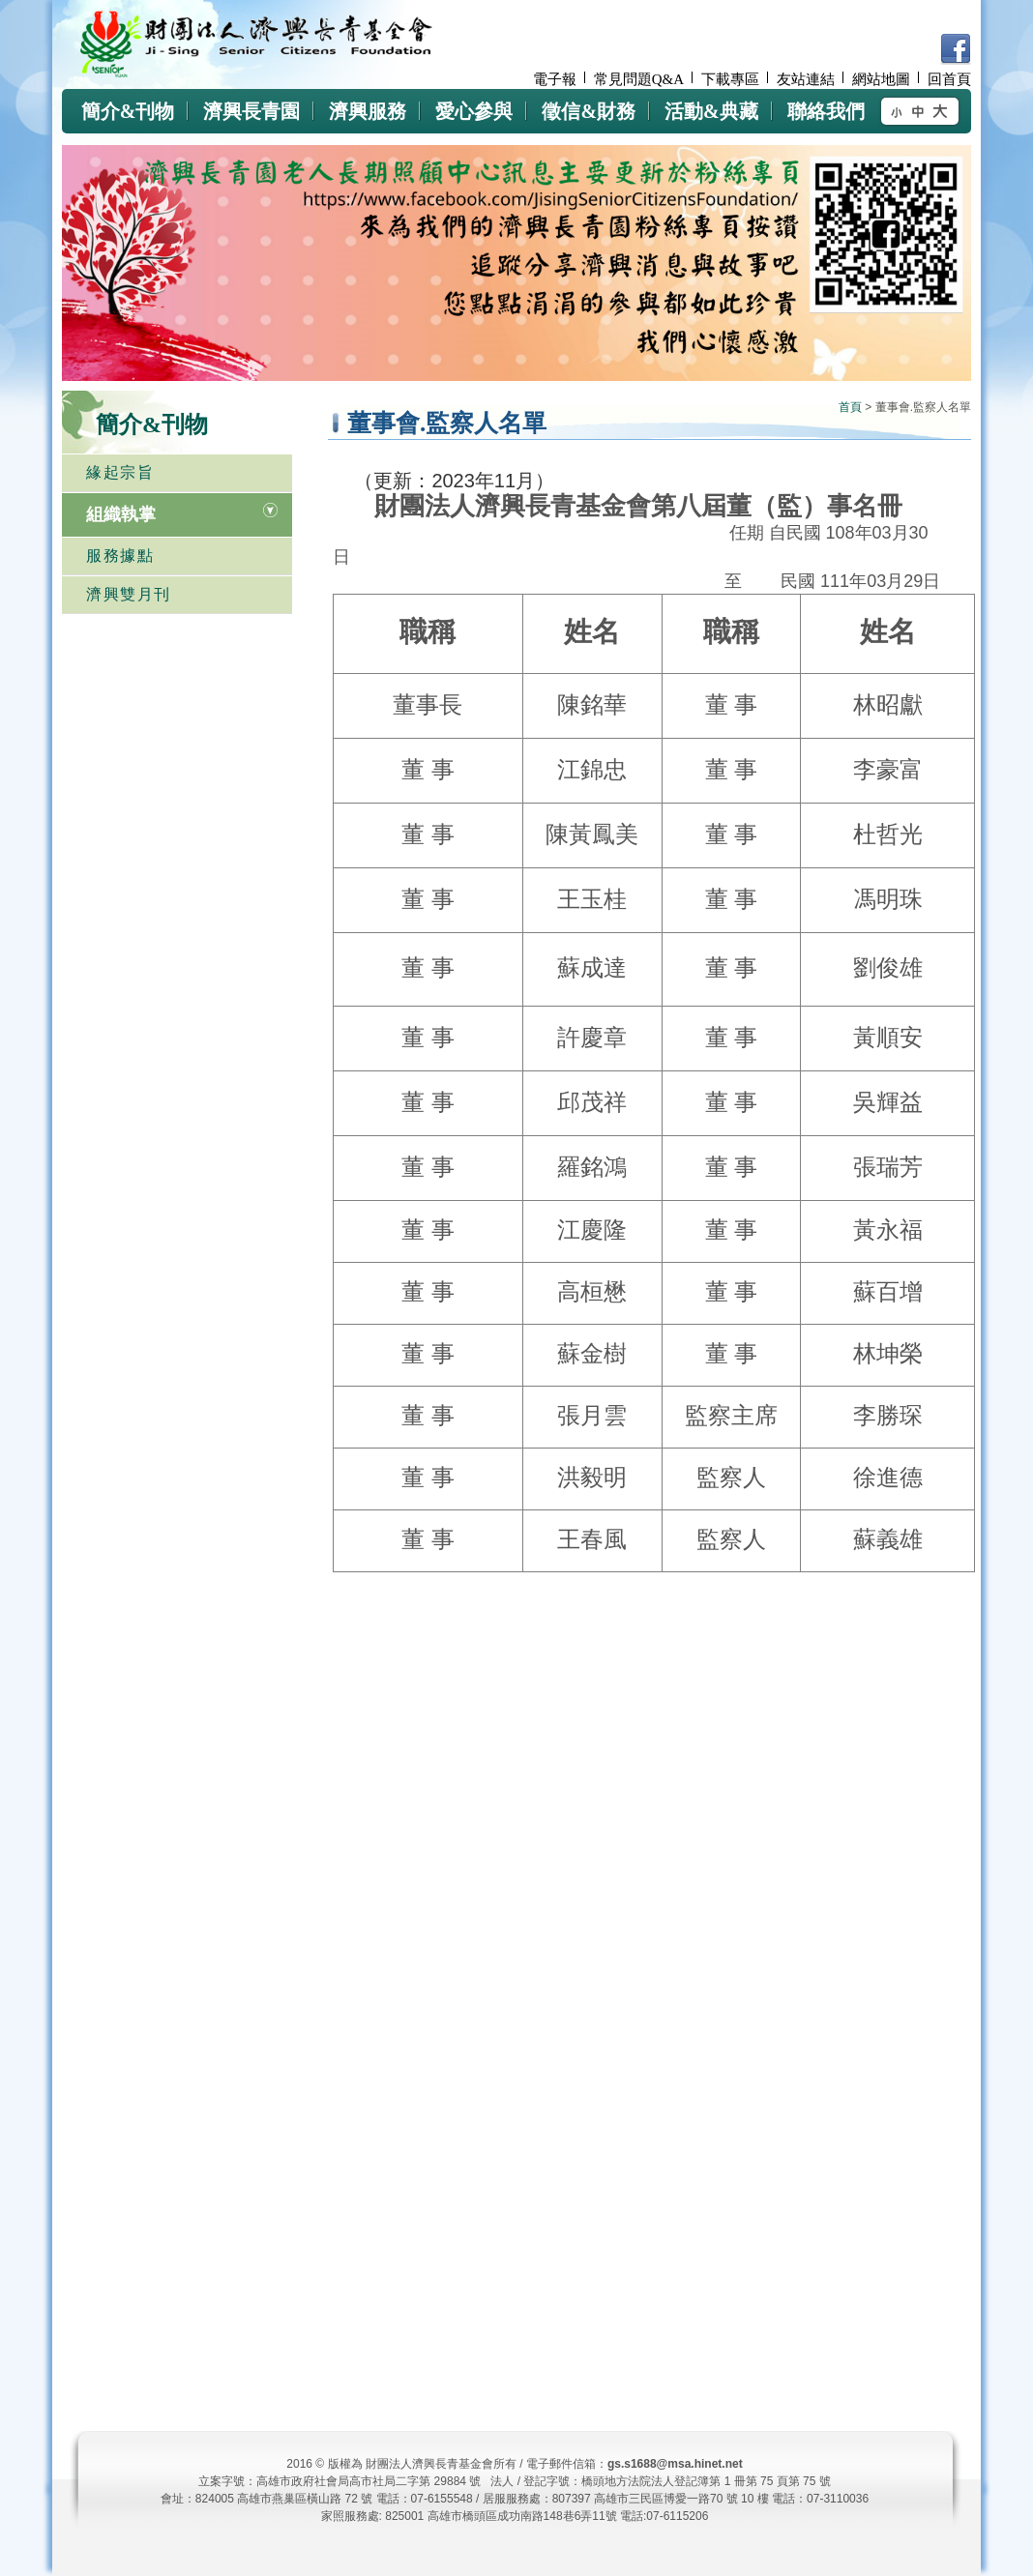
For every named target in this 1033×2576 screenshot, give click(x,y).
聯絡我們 (826, 111)
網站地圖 (881, 79)
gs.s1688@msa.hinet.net (675, 2464)
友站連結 (806, 79)
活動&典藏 (711, 111)
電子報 (554, 79)
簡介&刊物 (128, 111)
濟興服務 (367, 111)
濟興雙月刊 (128, 594)
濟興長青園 (251, 111)
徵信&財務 (588, 111)
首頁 (850, 407)
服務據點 (120, 555)
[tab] (177, 514)
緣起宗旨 (120, 472)
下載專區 (730, 79)
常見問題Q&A (639, 79)
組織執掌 (121, 514)
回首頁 (949, 79)
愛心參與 (474, 111)
